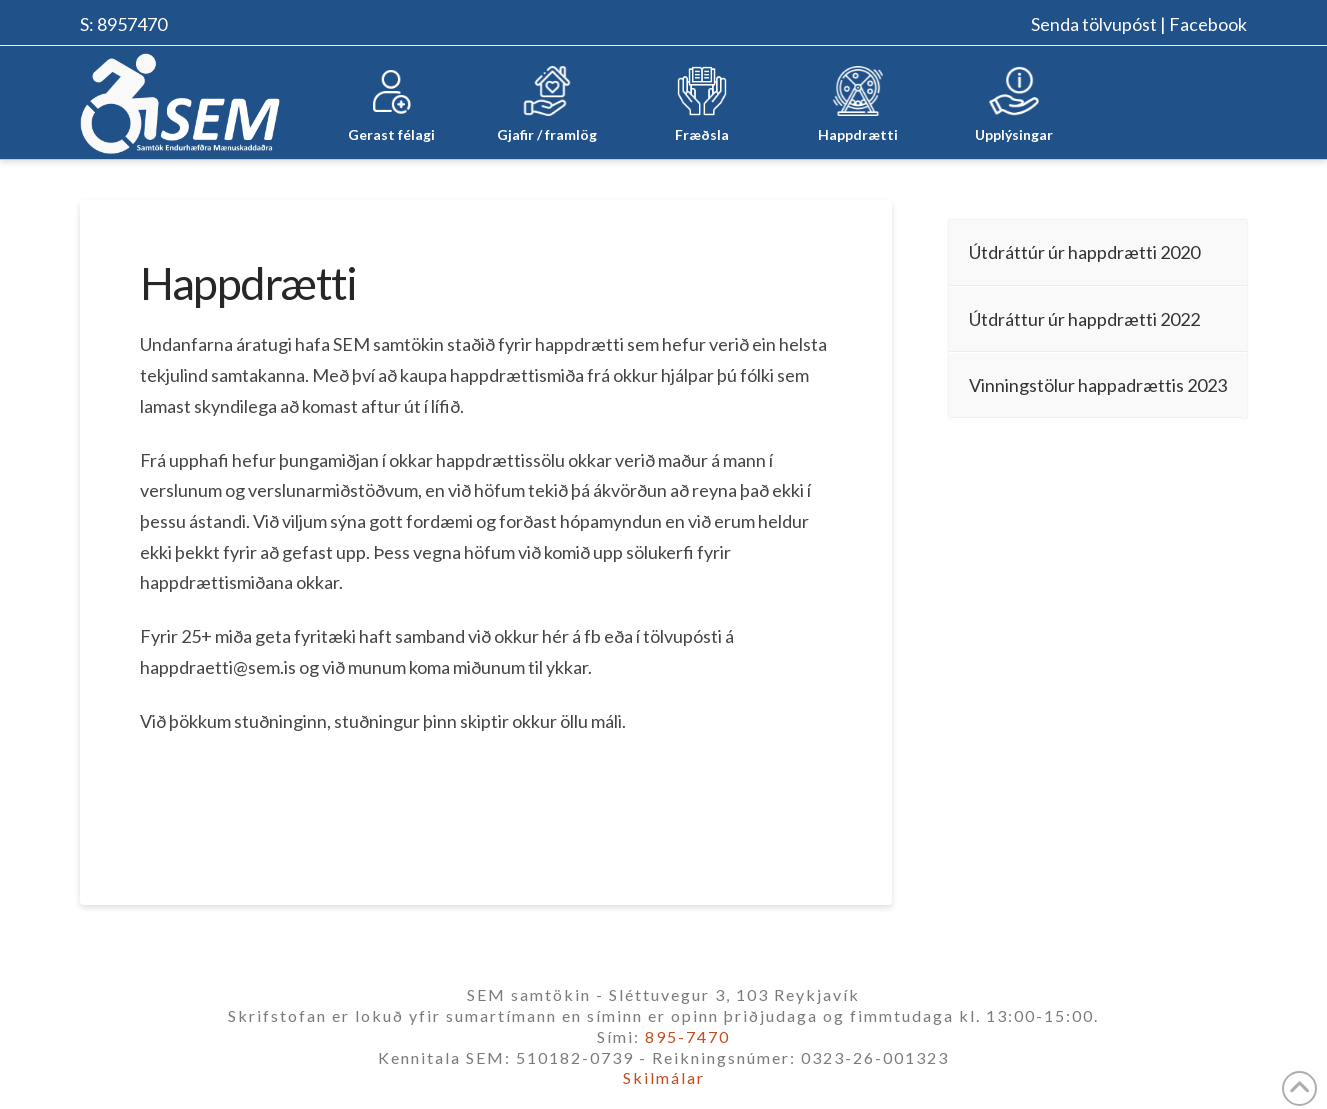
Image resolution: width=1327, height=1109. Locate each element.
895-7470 (687, 1036)
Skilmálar (664, 1077)
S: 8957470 (123, 24)
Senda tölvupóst (1094, 24)
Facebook (1208, 24)
